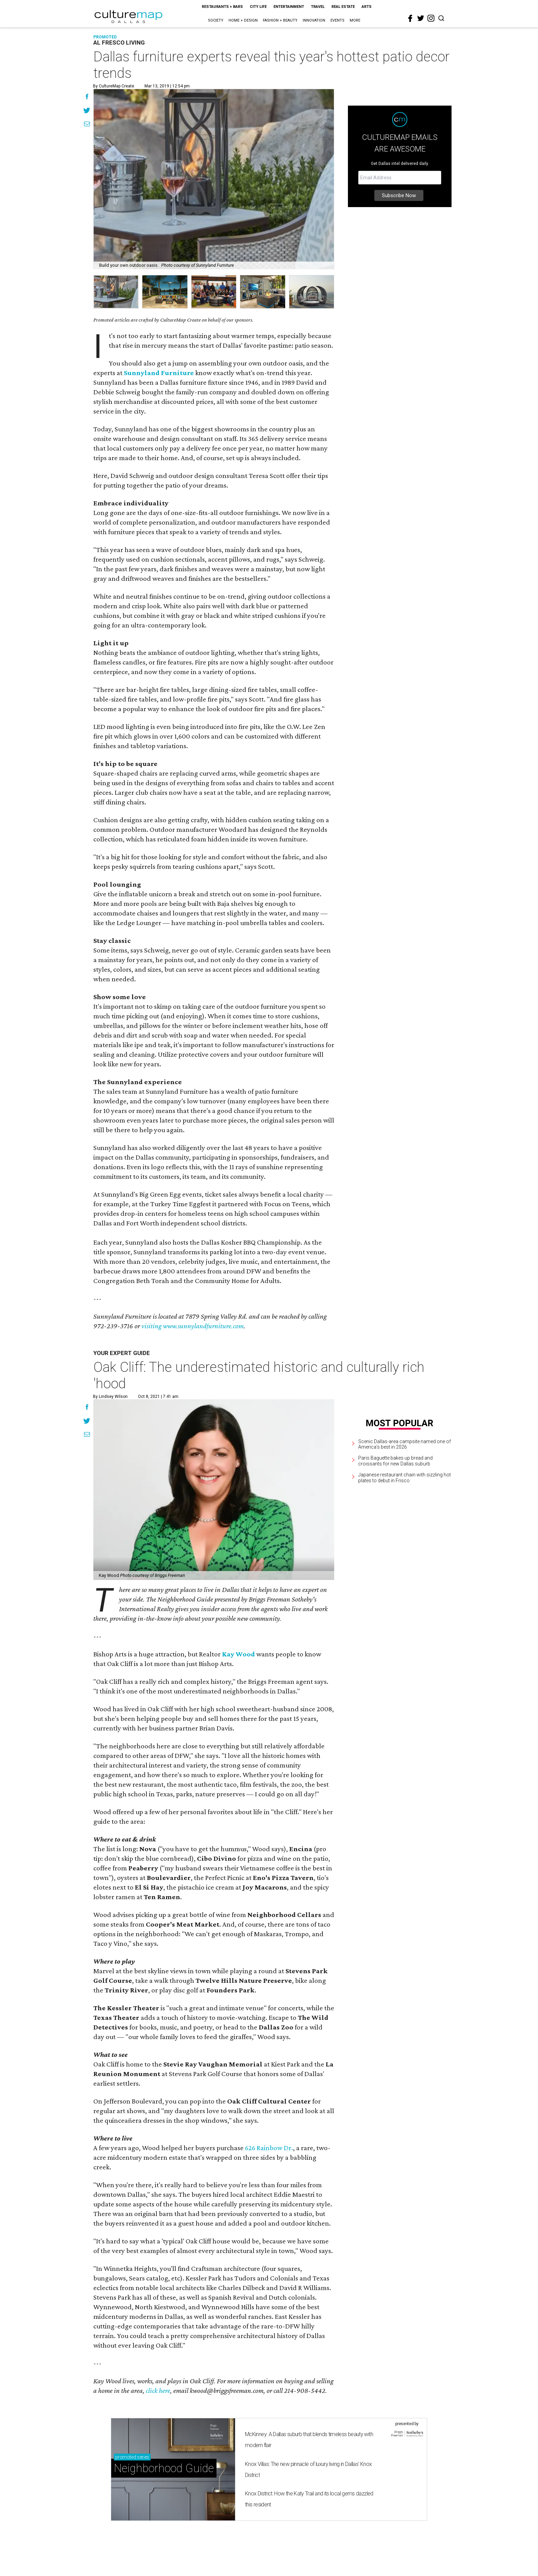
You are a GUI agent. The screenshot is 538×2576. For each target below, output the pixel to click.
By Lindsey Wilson (110, 1396)
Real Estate (343, 6)
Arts (367, 6)
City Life (258, 6)
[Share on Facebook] (87, 97)
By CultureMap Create (113, 86)
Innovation (314, 20)
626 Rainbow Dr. (269, 2148)
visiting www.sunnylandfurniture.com (192, 1326)
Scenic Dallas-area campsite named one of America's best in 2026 (404, 1444)
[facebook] (410, 18)
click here (158, 2390)
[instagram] (431, 18)
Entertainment (288, 6)
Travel (318, 6)
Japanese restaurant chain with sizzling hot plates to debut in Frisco (404, 1477)
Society (215, 20)
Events (337, 20)
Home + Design (243, 20)
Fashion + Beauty (280, 20)
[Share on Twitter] (87, 111)
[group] (116, 292)
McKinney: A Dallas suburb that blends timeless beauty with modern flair (309, 2439)
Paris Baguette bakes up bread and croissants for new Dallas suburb (395, 1460)
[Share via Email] (87, 125)
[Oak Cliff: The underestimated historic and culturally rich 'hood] (213, 1489)
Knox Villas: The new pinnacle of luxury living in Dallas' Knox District (308, 2469)
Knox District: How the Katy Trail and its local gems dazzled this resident (309, 2499)
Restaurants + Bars (222, 6)
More (355, 20)
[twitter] (420, 18)
